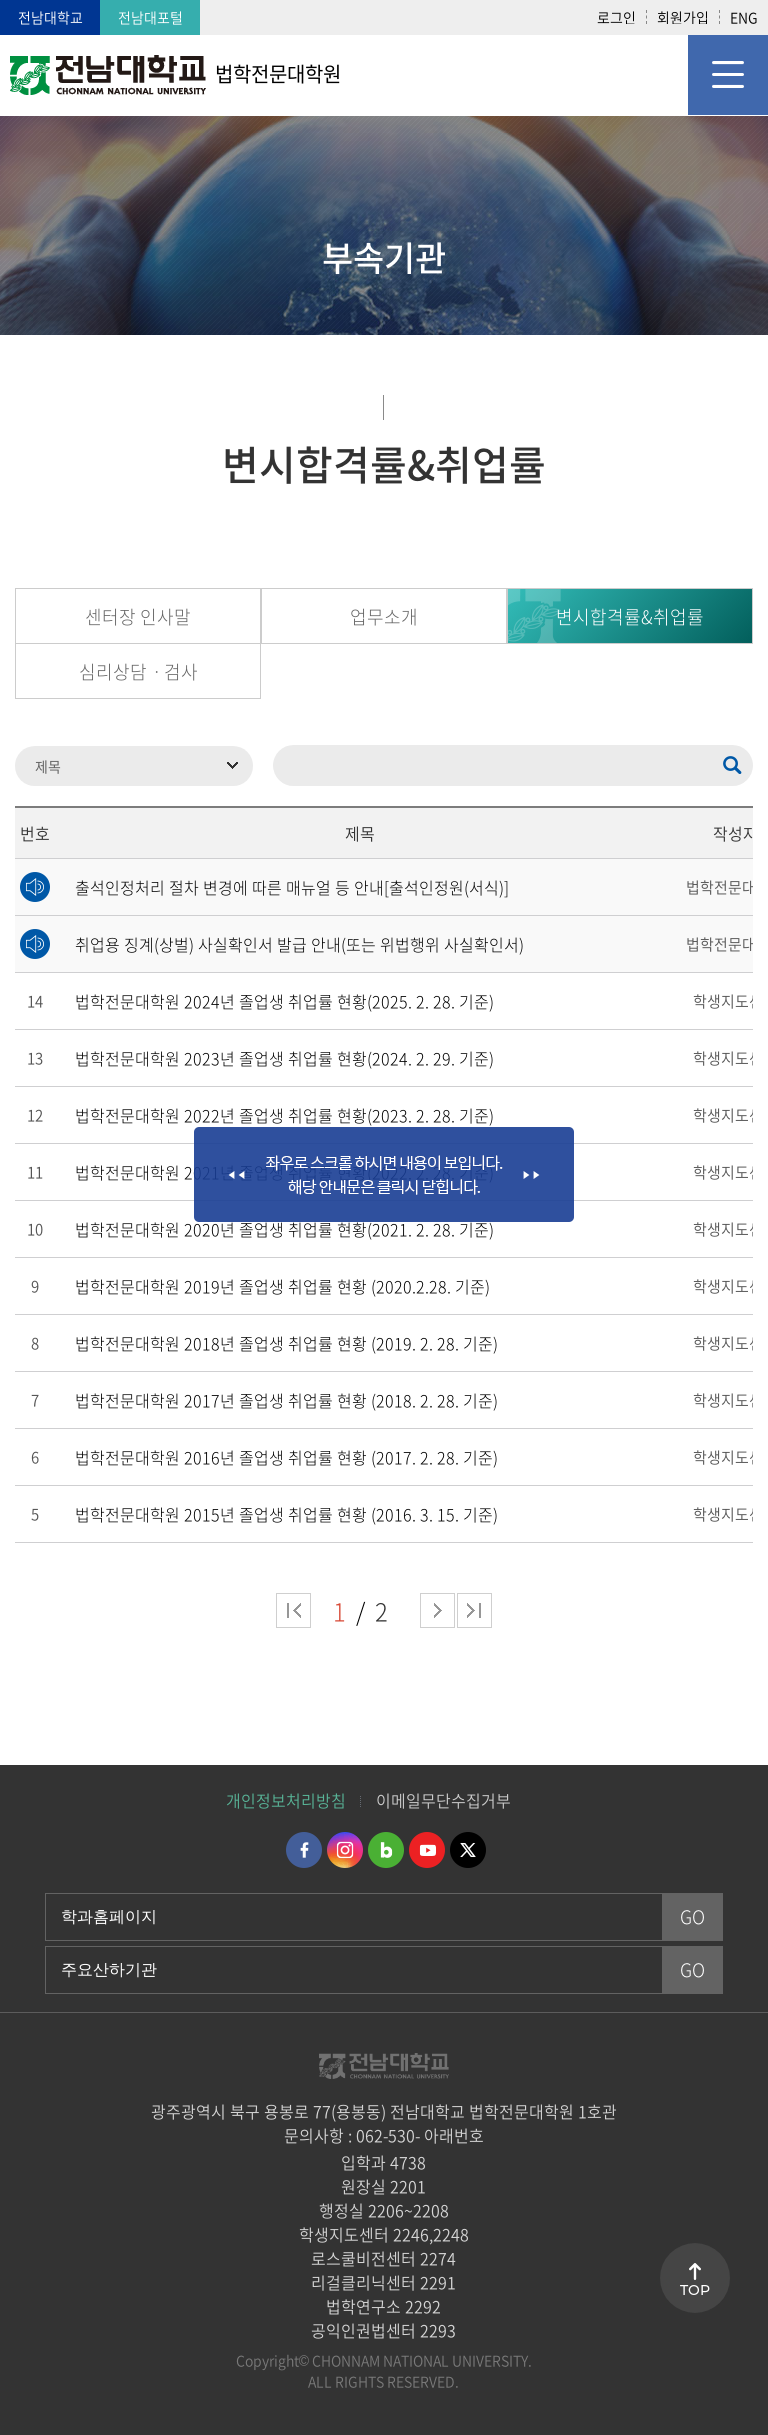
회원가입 (683, 17)
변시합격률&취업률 (630, 616)
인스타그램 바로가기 (345, 1850)
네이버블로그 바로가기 (386, 1850)
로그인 (616, 17)
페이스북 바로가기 (304, 1850)
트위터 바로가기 (468, 1850)
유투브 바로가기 (427, 1850)
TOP (695, 2290)
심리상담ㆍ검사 (138, 671)
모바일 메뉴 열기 (728, 75)
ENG (744, 17)
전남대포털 (150, 17)
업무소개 (384, 616)
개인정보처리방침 (286, 1800)
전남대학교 (50, 17)
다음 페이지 (437, 1610)
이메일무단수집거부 (443, 1800)
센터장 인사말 (138, 616)
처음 (293, 1610)
